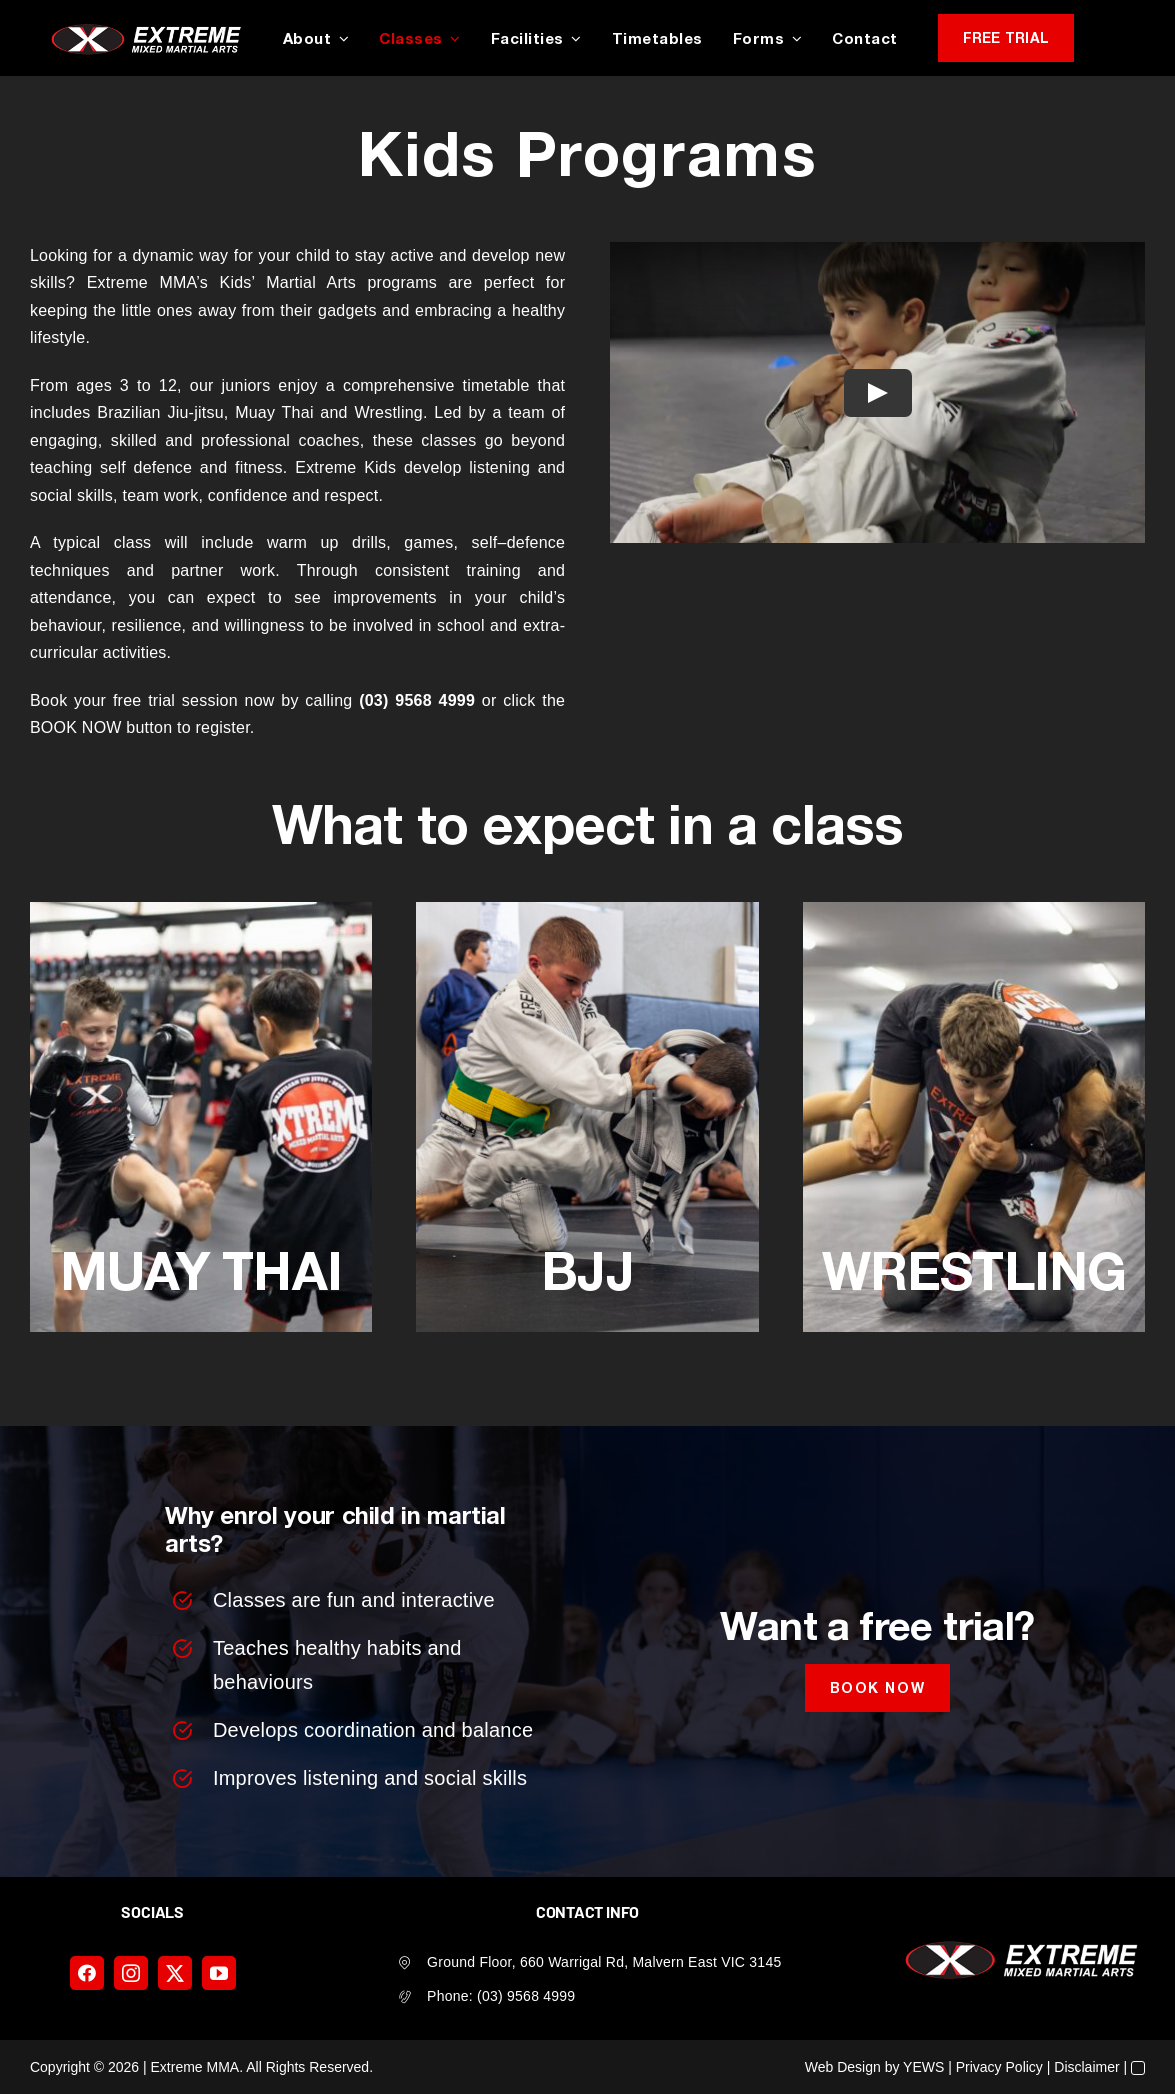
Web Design (843, 2067)
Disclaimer (1086, 2067)
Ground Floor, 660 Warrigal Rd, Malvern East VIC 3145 (604, 1962)
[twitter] (175, 1973)
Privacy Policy (999, 2067)
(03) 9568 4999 (526, 1996)
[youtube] (219, 1973)
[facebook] (87, 1973)
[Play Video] (877, 392)
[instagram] (131, 1973)
